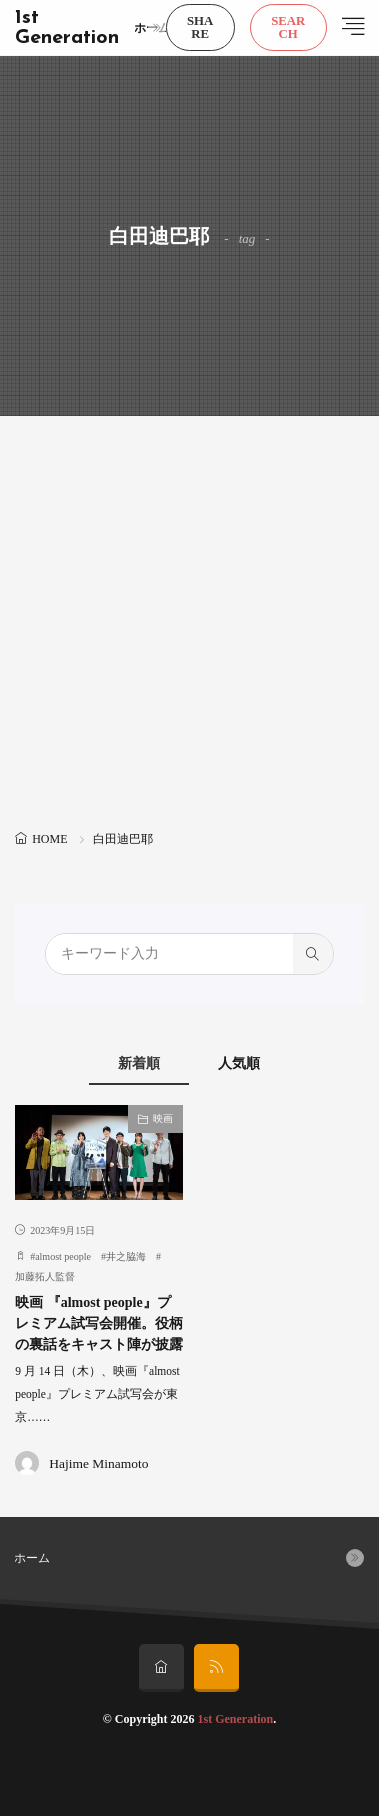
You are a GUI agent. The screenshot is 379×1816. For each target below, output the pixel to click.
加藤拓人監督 (45, 1276)
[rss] (216, 1668)
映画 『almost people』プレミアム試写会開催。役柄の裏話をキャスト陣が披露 (99, 1323)
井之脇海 (126, 1256)
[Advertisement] (189, 625)
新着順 (139, 1063)
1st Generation (67, 28)
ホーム (152, 28)
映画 (163, 1118)
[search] (313, 954)
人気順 (239, 1063)
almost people (63, 1256)
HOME (49, 839)
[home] (161, 1668)
